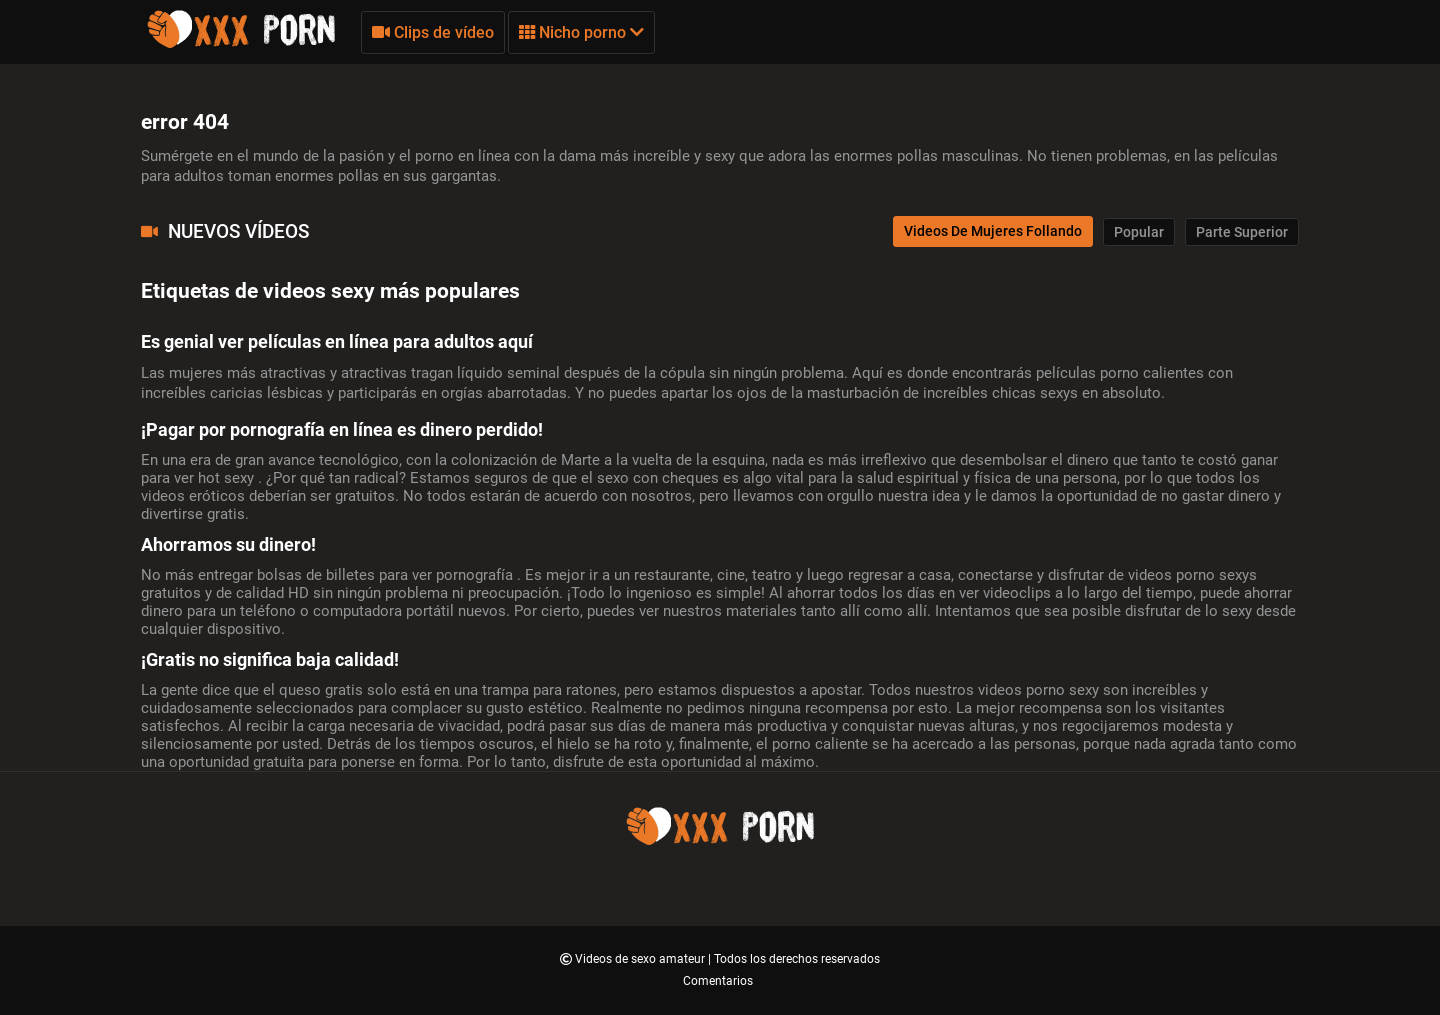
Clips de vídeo (433, 32)
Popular (1139, 232)
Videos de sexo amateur (641, 959)
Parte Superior (1242, 232)
